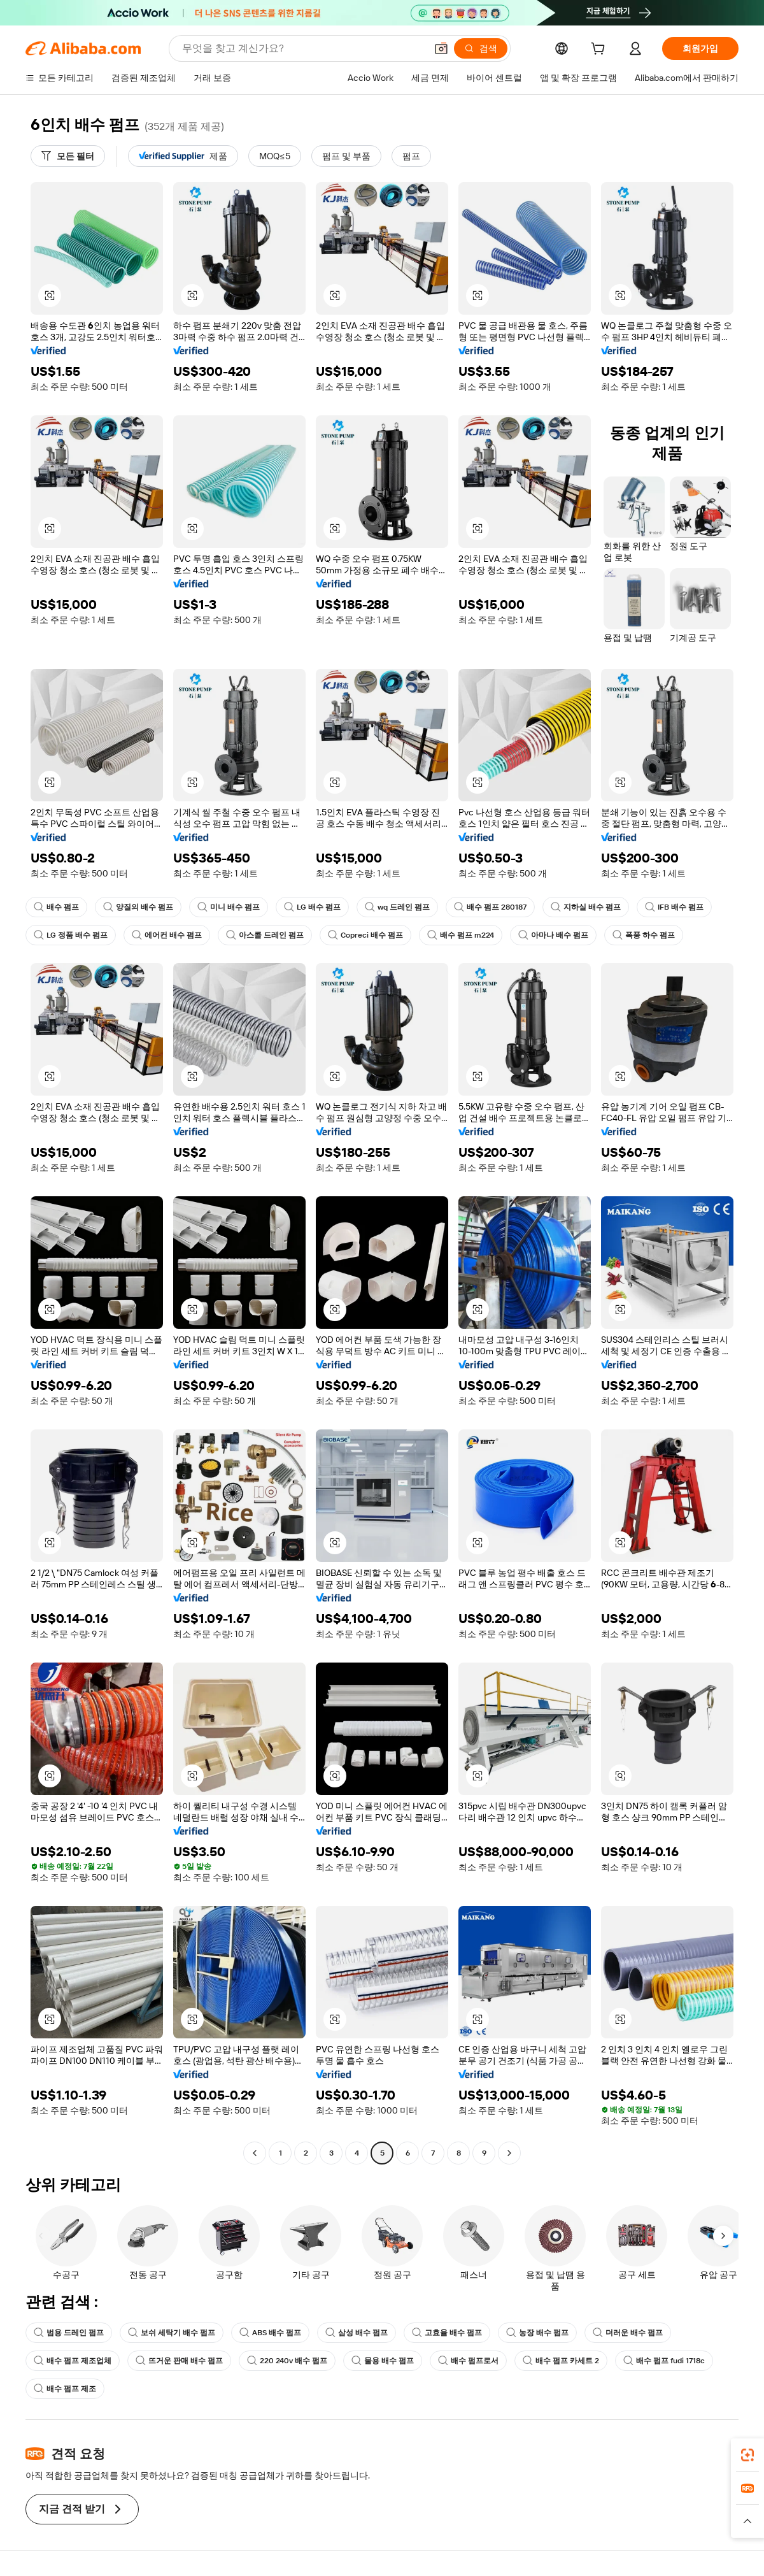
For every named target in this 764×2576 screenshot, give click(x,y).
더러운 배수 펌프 (628, 2333)
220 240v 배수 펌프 (287, 2361)
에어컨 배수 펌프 (167, 935)
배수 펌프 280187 (490, 907)
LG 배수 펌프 (312, 907)
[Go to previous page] (254, 2153)
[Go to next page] (509, 2153)
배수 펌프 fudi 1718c (664, 2361)
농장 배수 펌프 (537, 2333)
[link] (747, 2455)
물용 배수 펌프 (382, 2361)
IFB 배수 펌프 (674, 907)
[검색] (480, 48)
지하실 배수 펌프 (586, 907)
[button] (441, 48)
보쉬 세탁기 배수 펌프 (171, 2333)
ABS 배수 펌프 (270, 2333)
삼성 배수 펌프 (356, 2333)
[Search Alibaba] (302, 48)
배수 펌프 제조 (65, 2389)
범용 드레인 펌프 (69, 2333)
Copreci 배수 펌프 (365, 935)
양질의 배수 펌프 (138, 907)
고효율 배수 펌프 (447, 2333)
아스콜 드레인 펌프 (265, 935)
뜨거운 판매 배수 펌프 (179, 2361)
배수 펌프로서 (468, 2361)
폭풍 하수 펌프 (643, 935)
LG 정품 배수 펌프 (71, 935)
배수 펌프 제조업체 (72, 2361)
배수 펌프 (56, 907)
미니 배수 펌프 (228, 907)
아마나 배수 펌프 (553, 935)
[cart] (600, 50)
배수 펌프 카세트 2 (561, 2361)
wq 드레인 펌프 (397, 907)
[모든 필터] (68, 156)
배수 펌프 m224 (460, 935)
